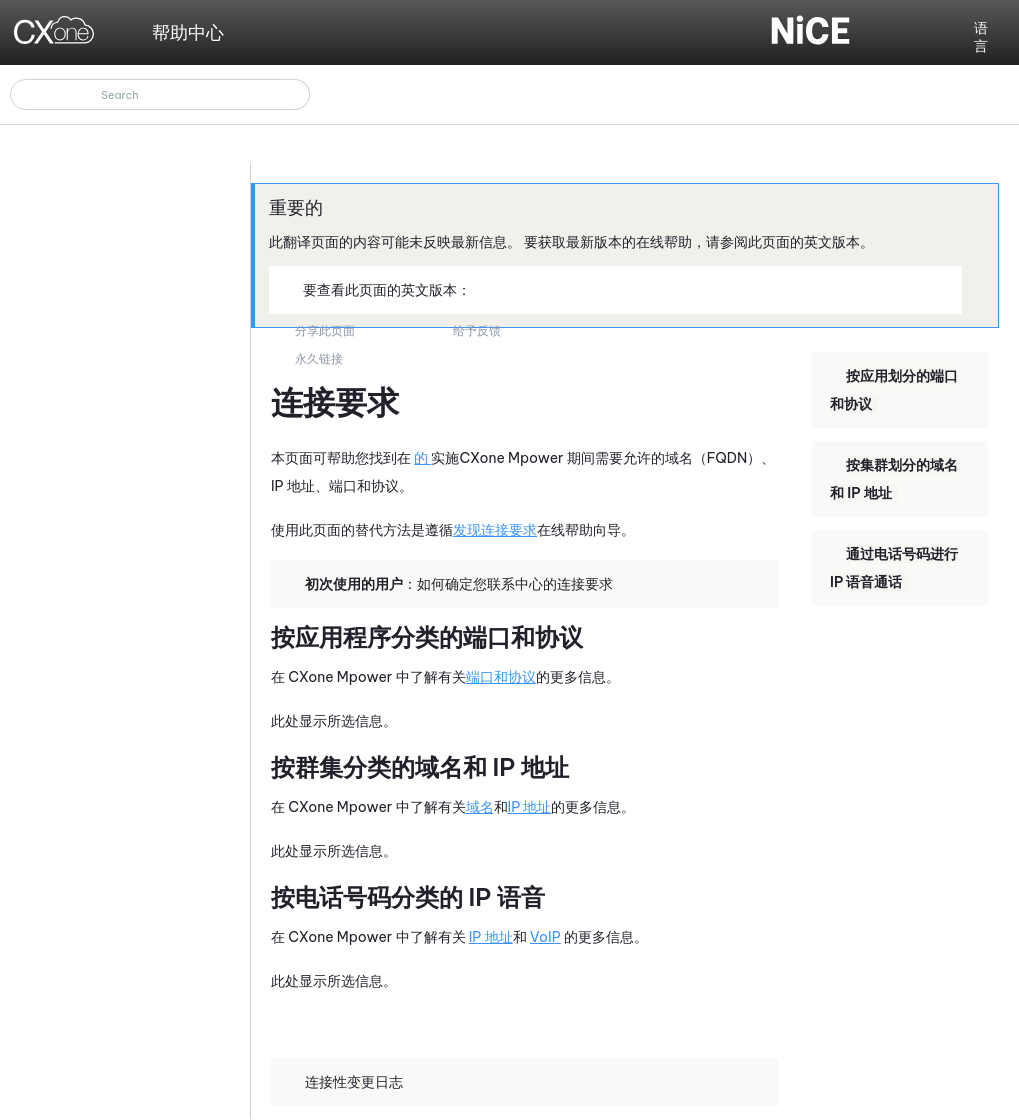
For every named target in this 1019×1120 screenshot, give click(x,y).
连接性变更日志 (346, 1081)
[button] (295, 94)
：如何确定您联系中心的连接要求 (451, 583)
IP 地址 (530, 807)
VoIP (545, 937)
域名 (480, 807)
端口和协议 (501, 677)
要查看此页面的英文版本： (379, 289)
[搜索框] (160, 94)
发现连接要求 (495, 530)
